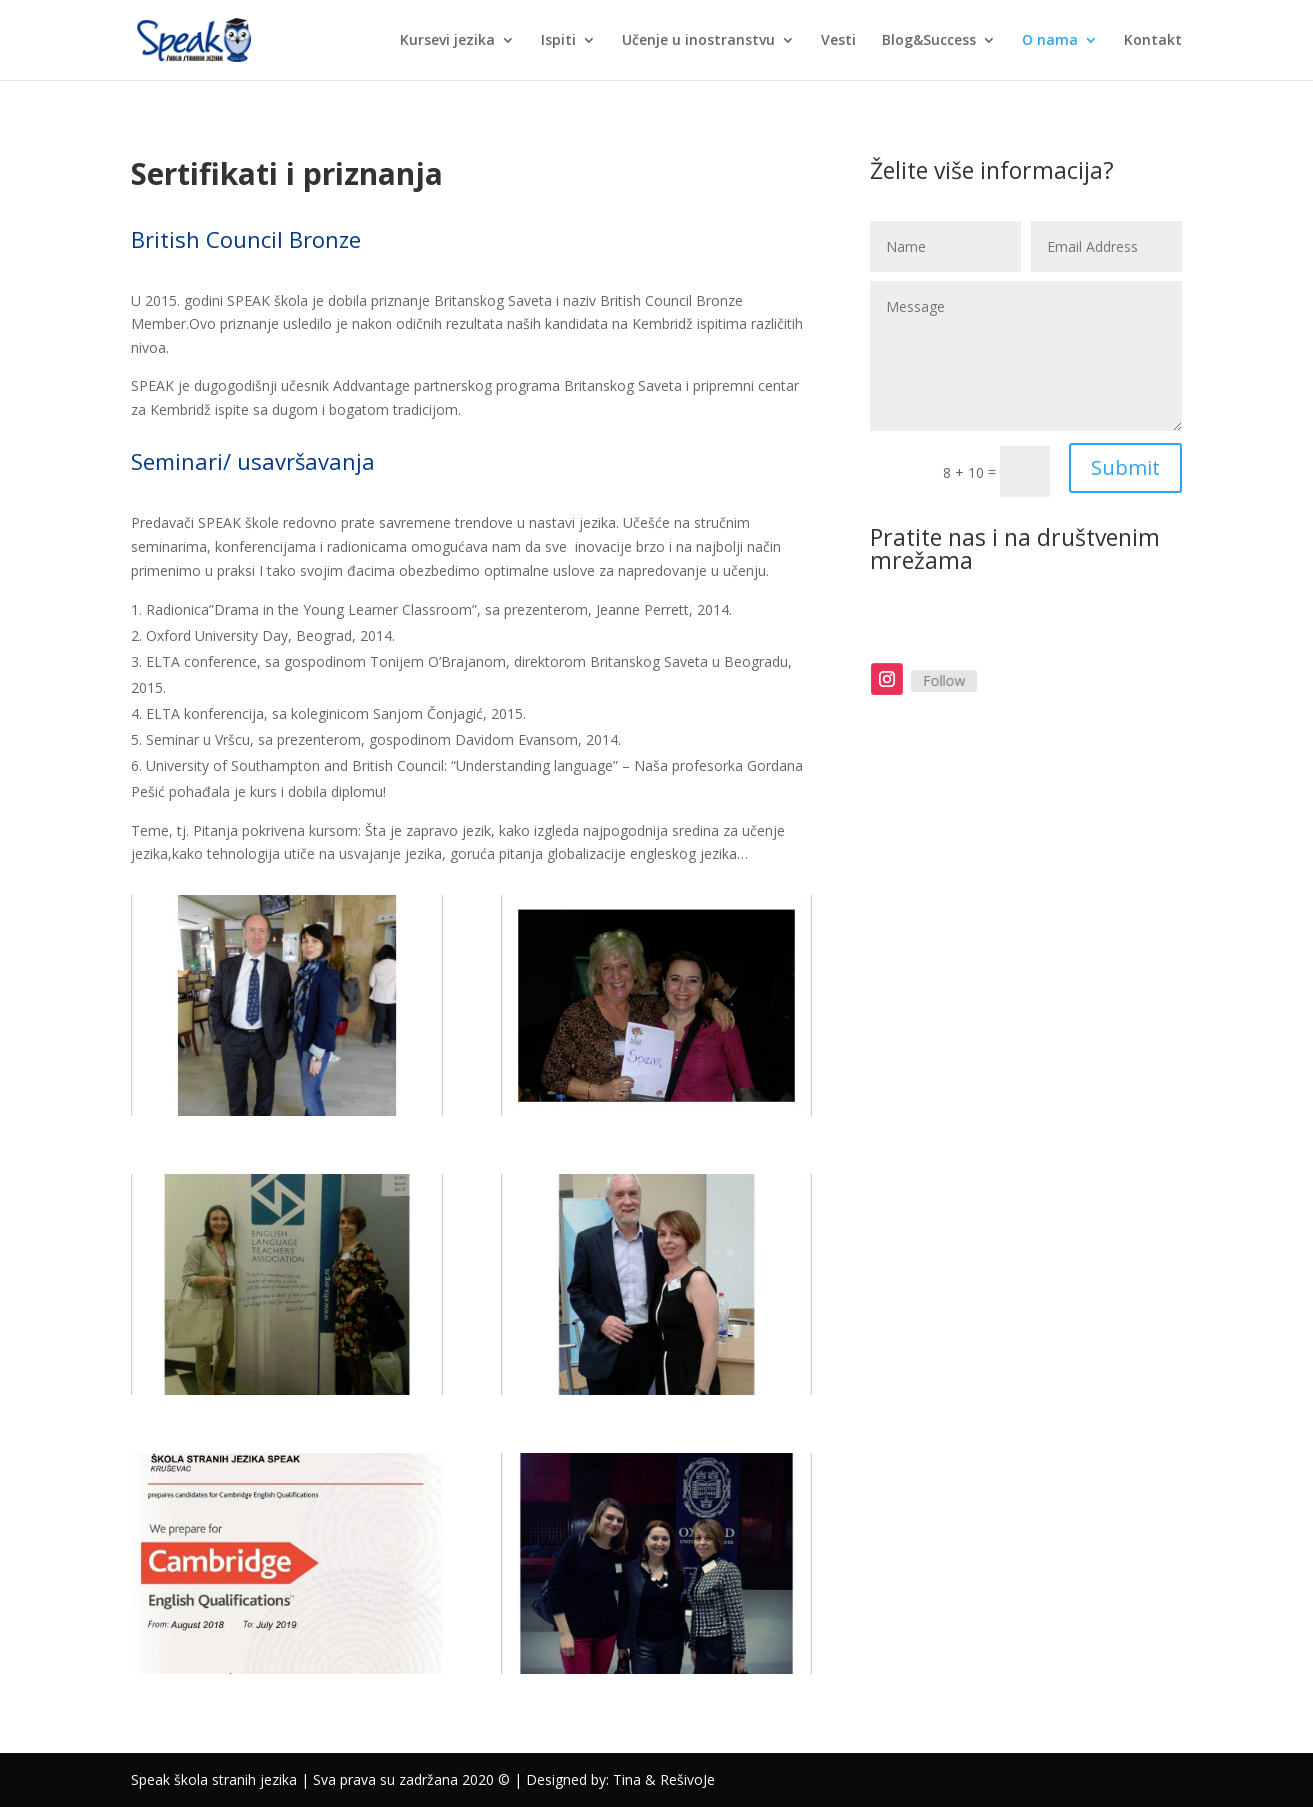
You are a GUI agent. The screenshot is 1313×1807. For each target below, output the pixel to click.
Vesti (838, 41)
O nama (1050, 41)
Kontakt (1153, 41)
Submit (1125, 467)
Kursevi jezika (447, 41)
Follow (952, 680)
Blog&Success (929, 41)
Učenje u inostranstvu (698, 41)
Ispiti (558, 41)
